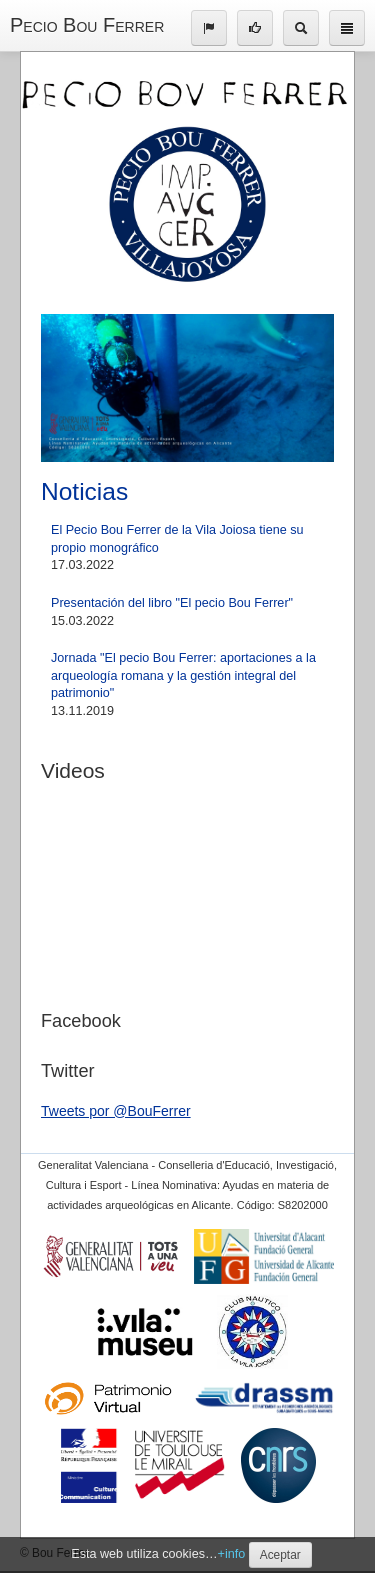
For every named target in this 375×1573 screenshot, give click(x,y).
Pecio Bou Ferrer (87, 25)
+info (232, 1554)
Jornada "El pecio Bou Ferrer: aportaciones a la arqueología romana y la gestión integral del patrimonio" (183, 675)
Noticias (84, 491)
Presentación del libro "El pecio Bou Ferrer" (172, 603)
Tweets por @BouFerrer (116, 1111)
